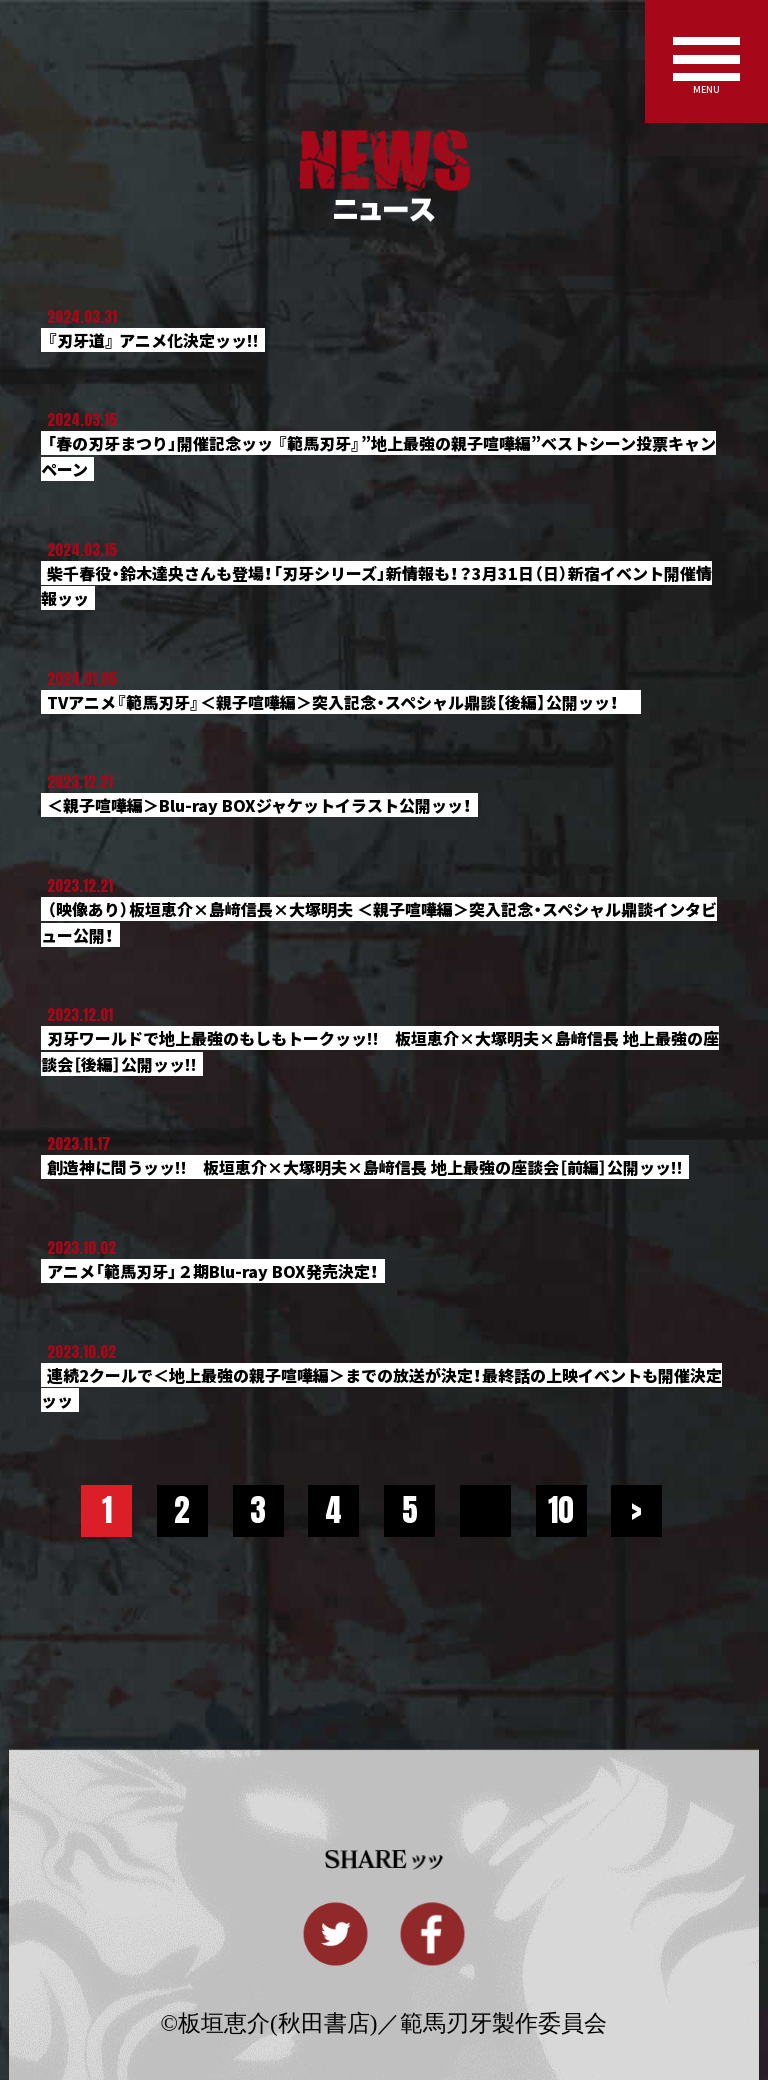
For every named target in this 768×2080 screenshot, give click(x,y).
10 (561, 1510)
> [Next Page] (636, 1510)
